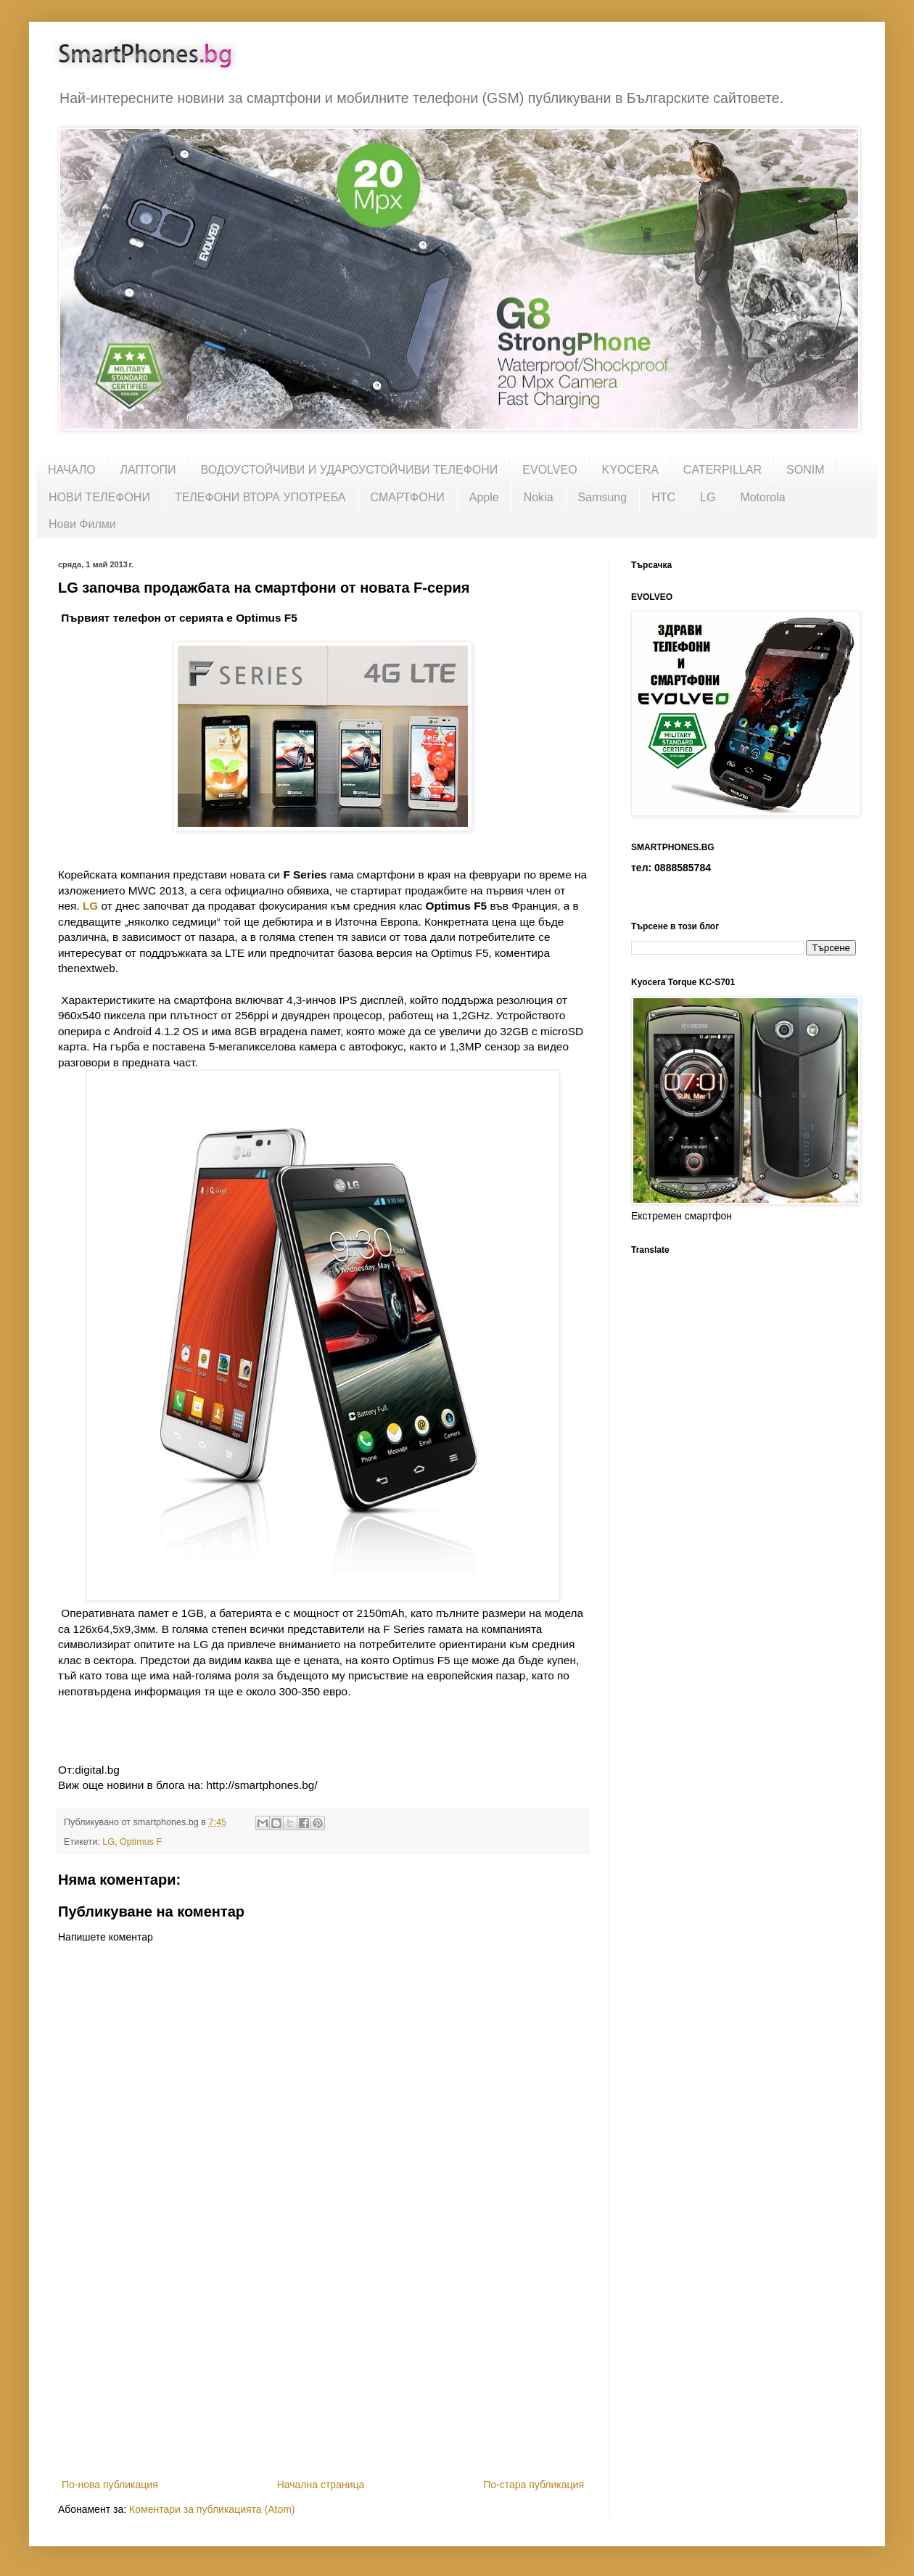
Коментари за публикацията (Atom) (212, 2509)
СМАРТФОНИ (408, 497)
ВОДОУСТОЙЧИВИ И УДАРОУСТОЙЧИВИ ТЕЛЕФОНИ (349, 470)
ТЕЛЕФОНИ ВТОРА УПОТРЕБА (260, 497)
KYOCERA (630, 470)
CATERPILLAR (722, 470)
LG (707, 497)
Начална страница (321, 2484)
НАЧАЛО (72, 470)
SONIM (805, 470)
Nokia (538, 497)
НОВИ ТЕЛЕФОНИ (99, 497)
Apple (484, 497)
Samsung (602, 497)
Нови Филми (82, 524)
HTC (663, 497)
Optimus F (141, 1842)
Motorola (762, 497)
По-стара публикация (533, 2484)
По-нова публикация (110, 2484)
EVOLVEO (549, 470)
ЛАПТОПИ (148, 470)
